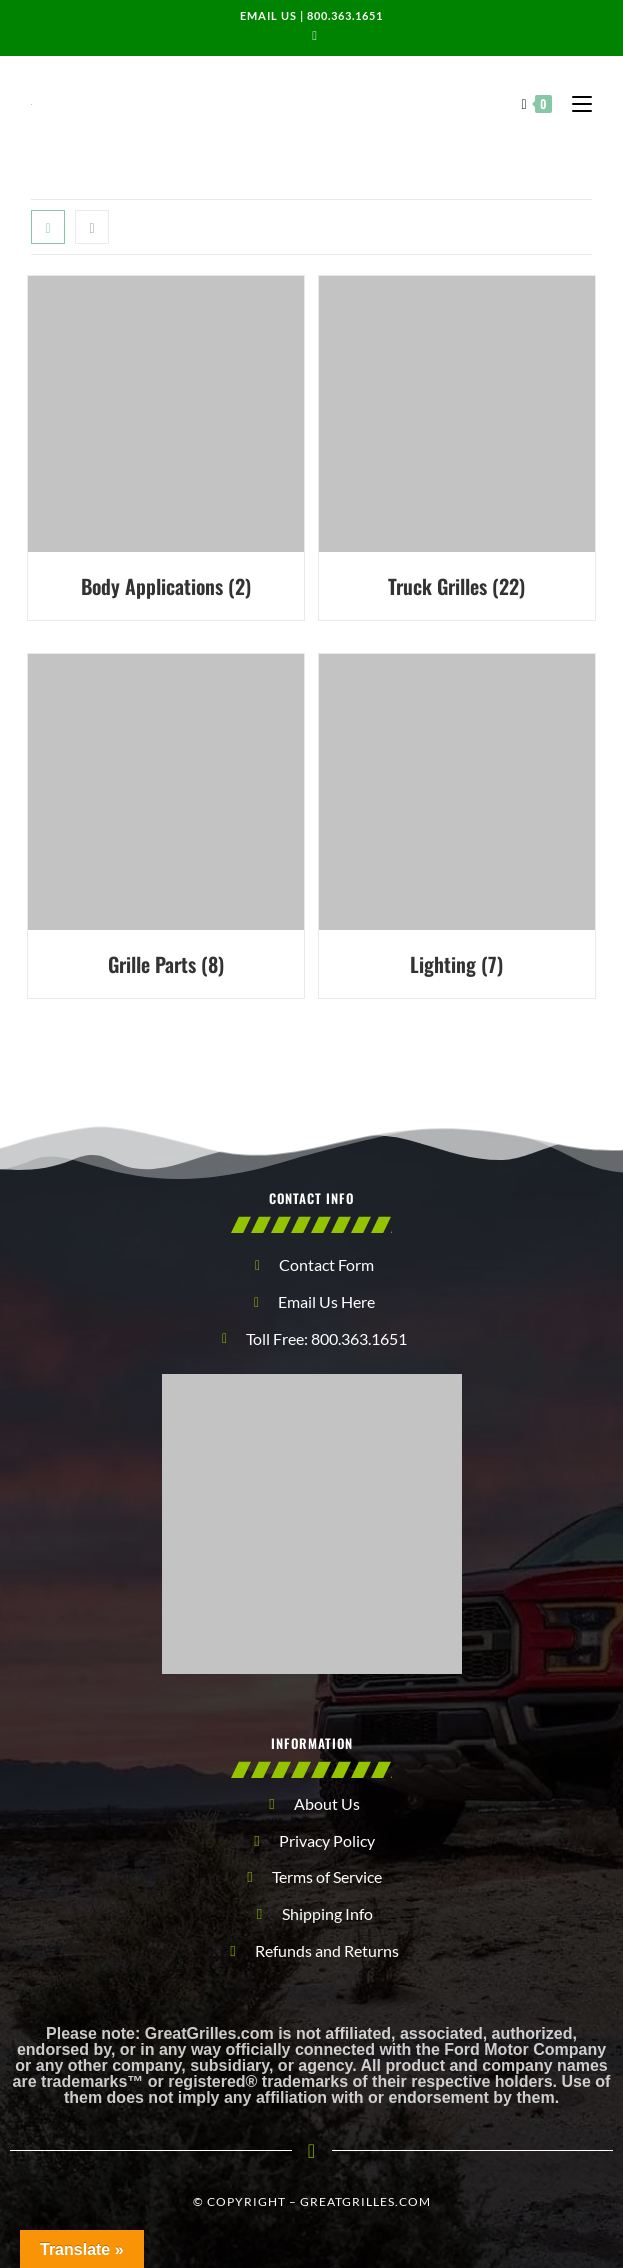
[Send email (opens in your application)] (311, 35)
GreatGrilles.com (365, 2201)
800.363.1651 (345, 15)
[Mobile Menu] (574, 102)
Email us (268, 15)
